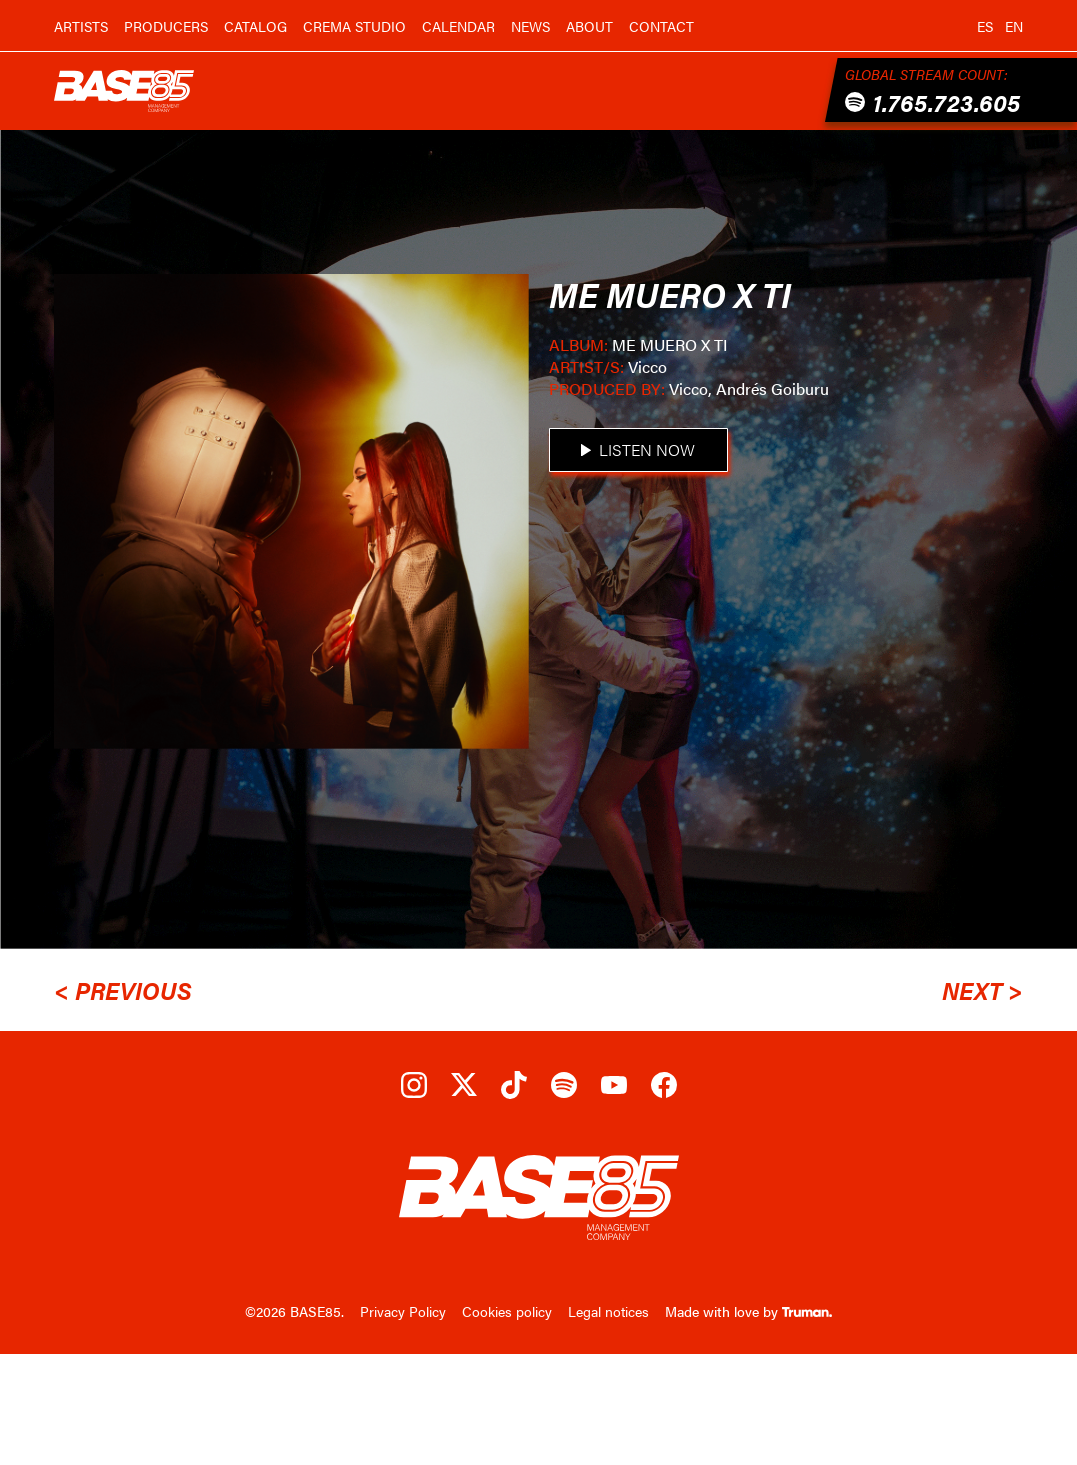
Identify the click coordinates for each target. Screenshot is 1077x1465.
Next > (982, 990)
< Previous (123, 990)
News (530, 26)
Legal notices (608, 1311)
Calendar (458, 26)
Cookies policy (507, 1311)
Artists (81, 26)
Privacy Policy (403, 1311)
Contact (661, 26)
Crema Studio (354, 26)
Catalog (255, 26)
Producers (166, 26)
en (1014, 26)
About (589, 26)
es (985, 26)
